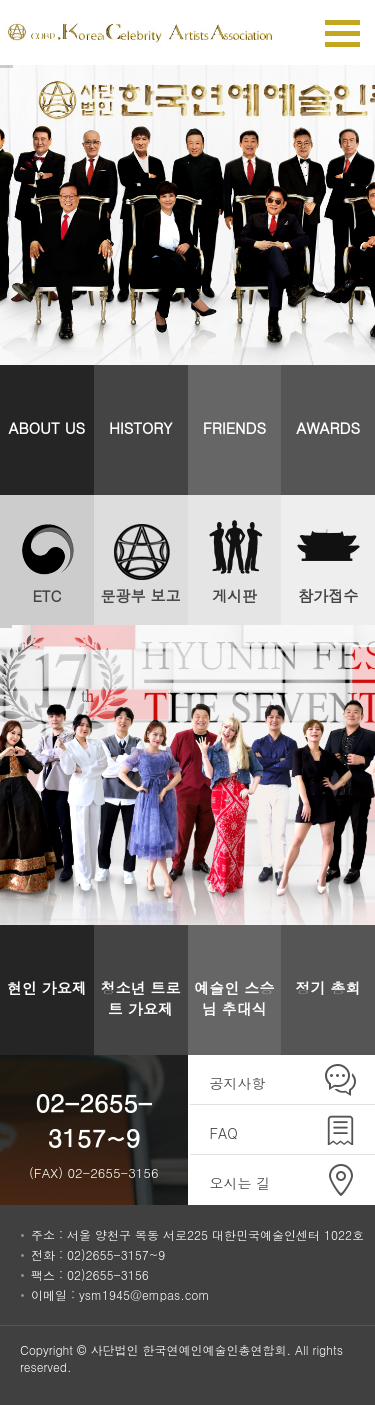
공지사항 (238, 1083)
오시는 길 (240, 1183)
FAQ (224, 1133)
